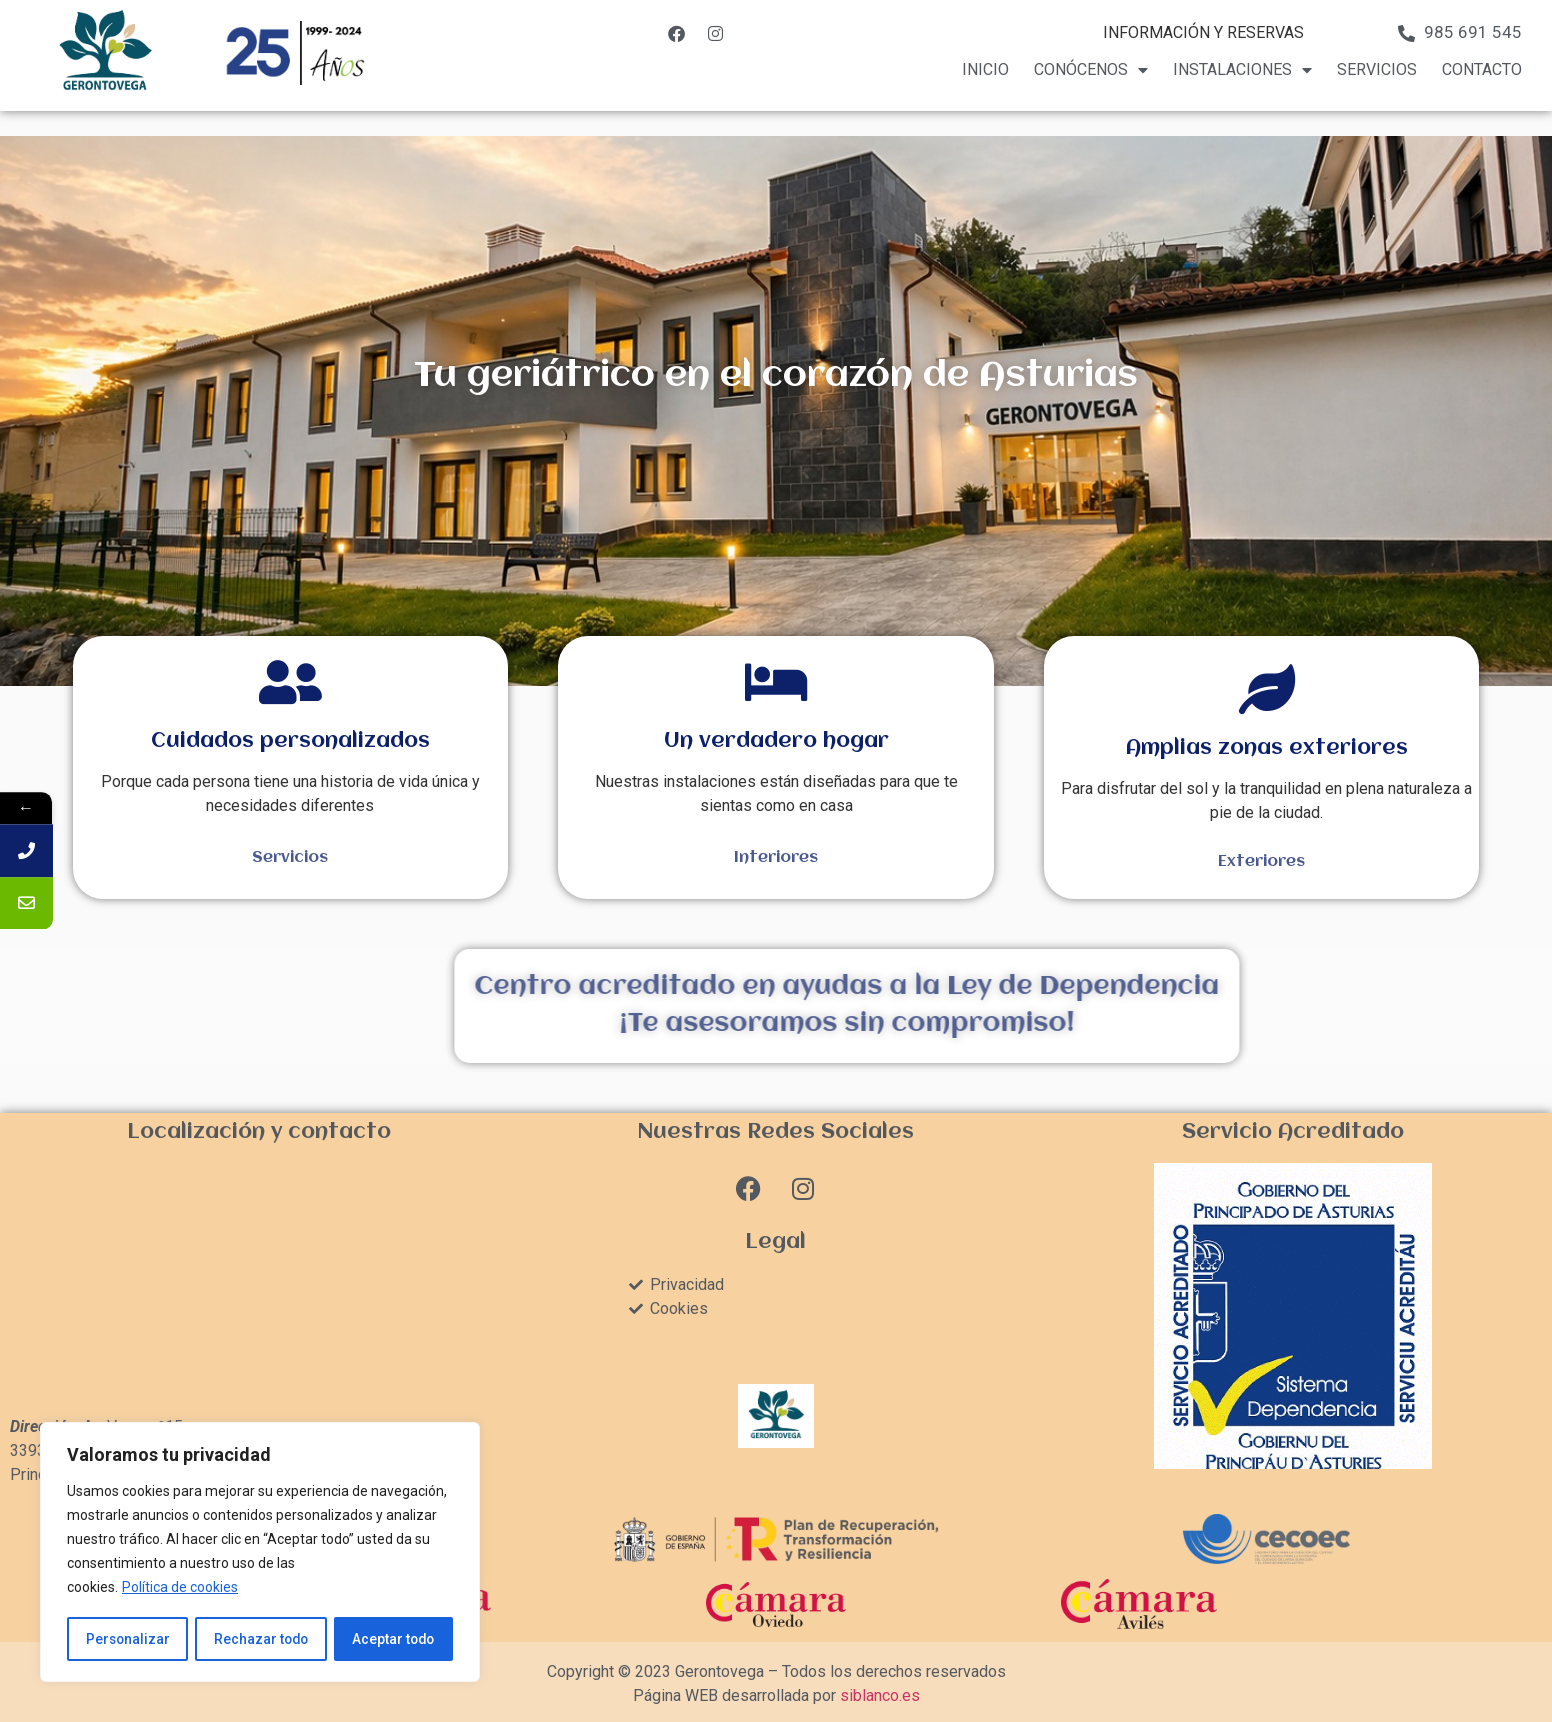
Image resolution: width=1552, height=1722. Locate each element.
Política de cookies (180, 1589)
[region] (260, 1553)
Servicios (1377, 69)
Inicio (985, 69)
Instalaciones (1242, 70)
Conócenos (1091, 70)
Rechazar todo (260, 1639)
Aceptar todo (393, 1639)
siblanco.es (880, 1695)
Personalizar (127, 1639)
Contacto (1482, 69)
